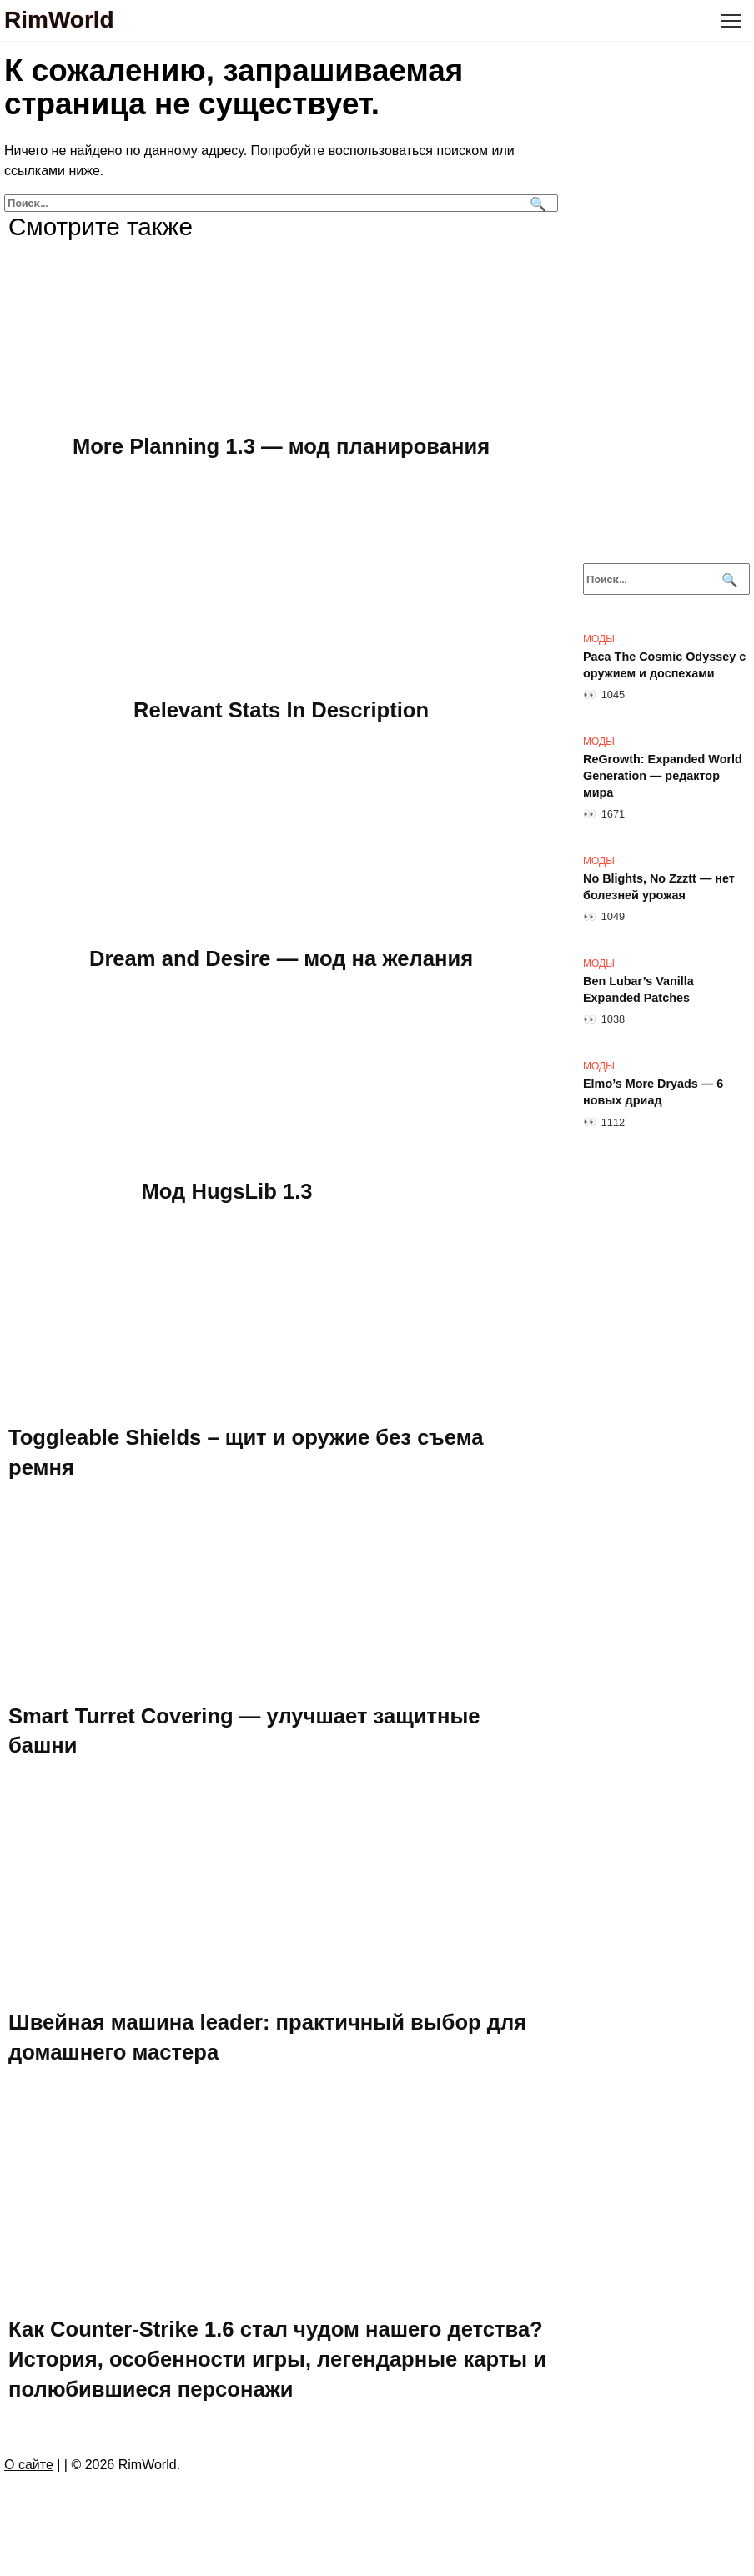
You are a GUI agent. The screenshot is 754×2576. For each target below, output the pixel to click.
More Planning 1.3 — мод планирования (281, 446)
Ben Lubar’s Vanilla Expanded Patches (638, 989)
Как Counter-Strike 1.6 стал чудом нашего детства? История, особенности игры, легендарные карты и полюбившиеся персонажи (277, 2359)
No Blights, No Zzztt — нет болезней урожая (659, 887)
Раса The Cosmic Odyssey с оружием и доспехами (664, 665)
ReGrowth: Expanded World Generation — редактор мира (662, 775)
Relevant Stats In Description (281, 709)
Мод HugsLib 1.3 (227, 1190)
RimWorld (59, 20)
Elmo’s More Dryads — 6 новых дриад (653, 1092)
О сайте (28, 2465)
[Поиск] (536, 203)
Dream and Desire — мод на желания (281, 957)
